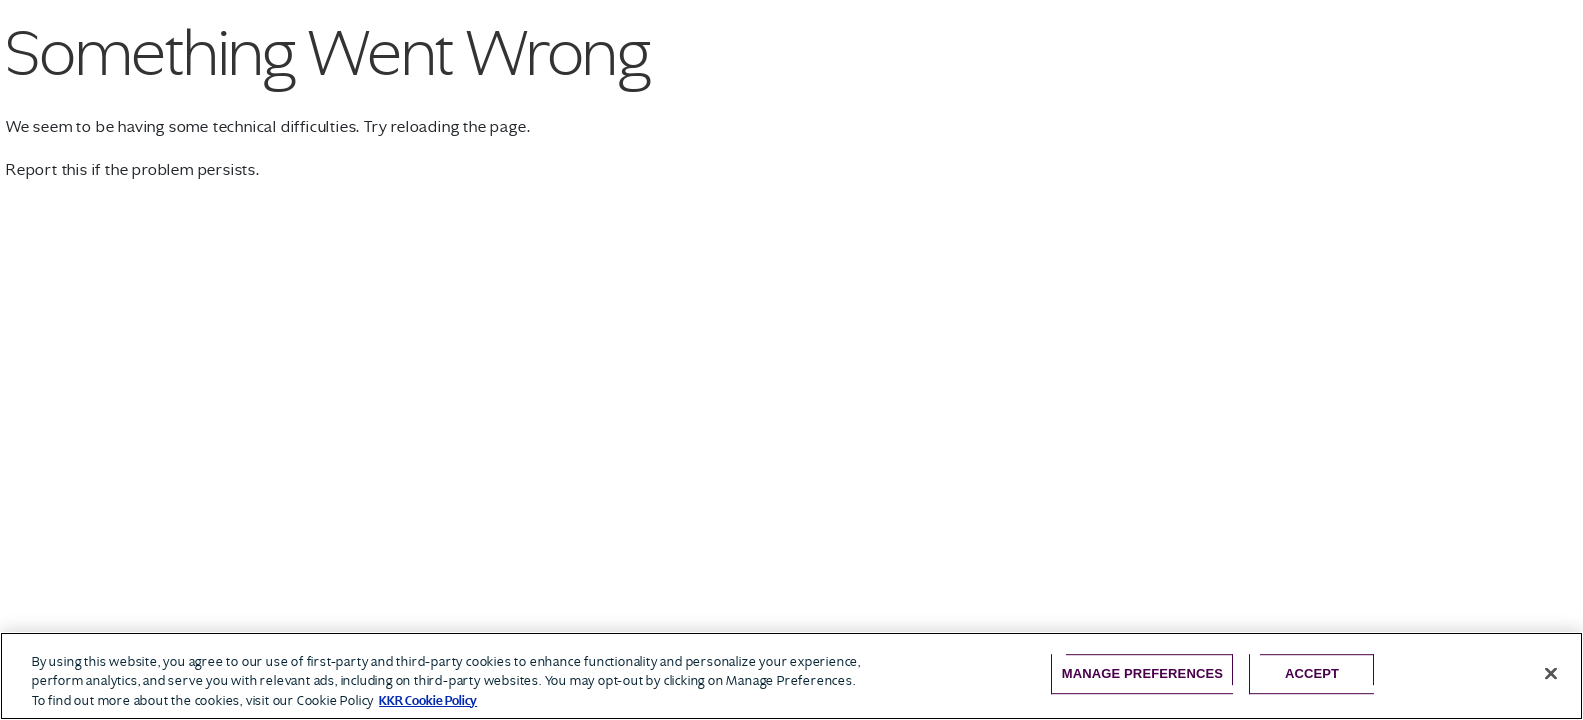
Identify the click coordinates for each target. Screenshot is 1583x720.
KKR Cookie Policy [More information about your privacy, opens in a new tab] (428, 700)
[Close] (1551, 673)
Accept (1312, 673)
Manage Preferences (1142, 673)
